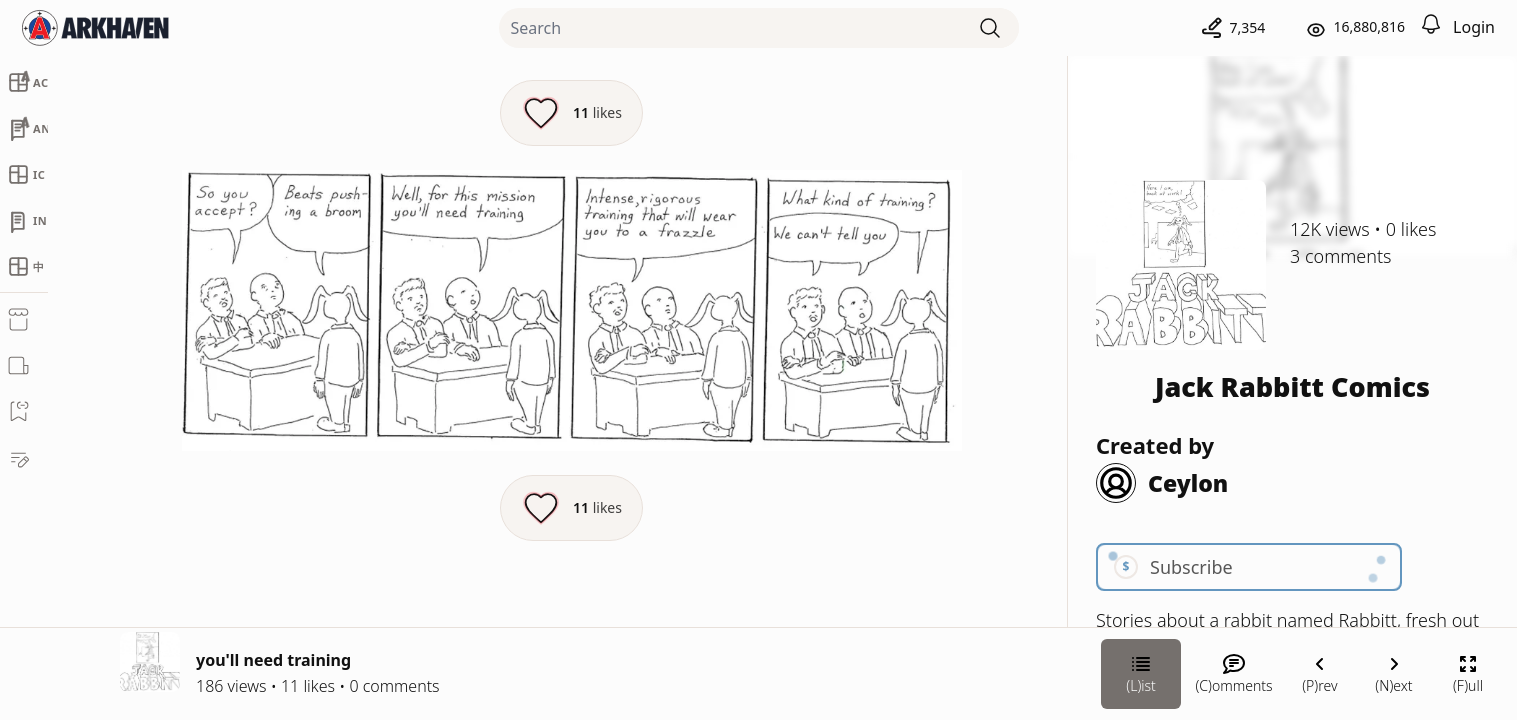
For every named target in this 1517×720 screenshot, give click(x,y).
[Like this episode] (571, 113)
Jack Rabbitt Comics (1292, 386)
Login (1474, 27)
